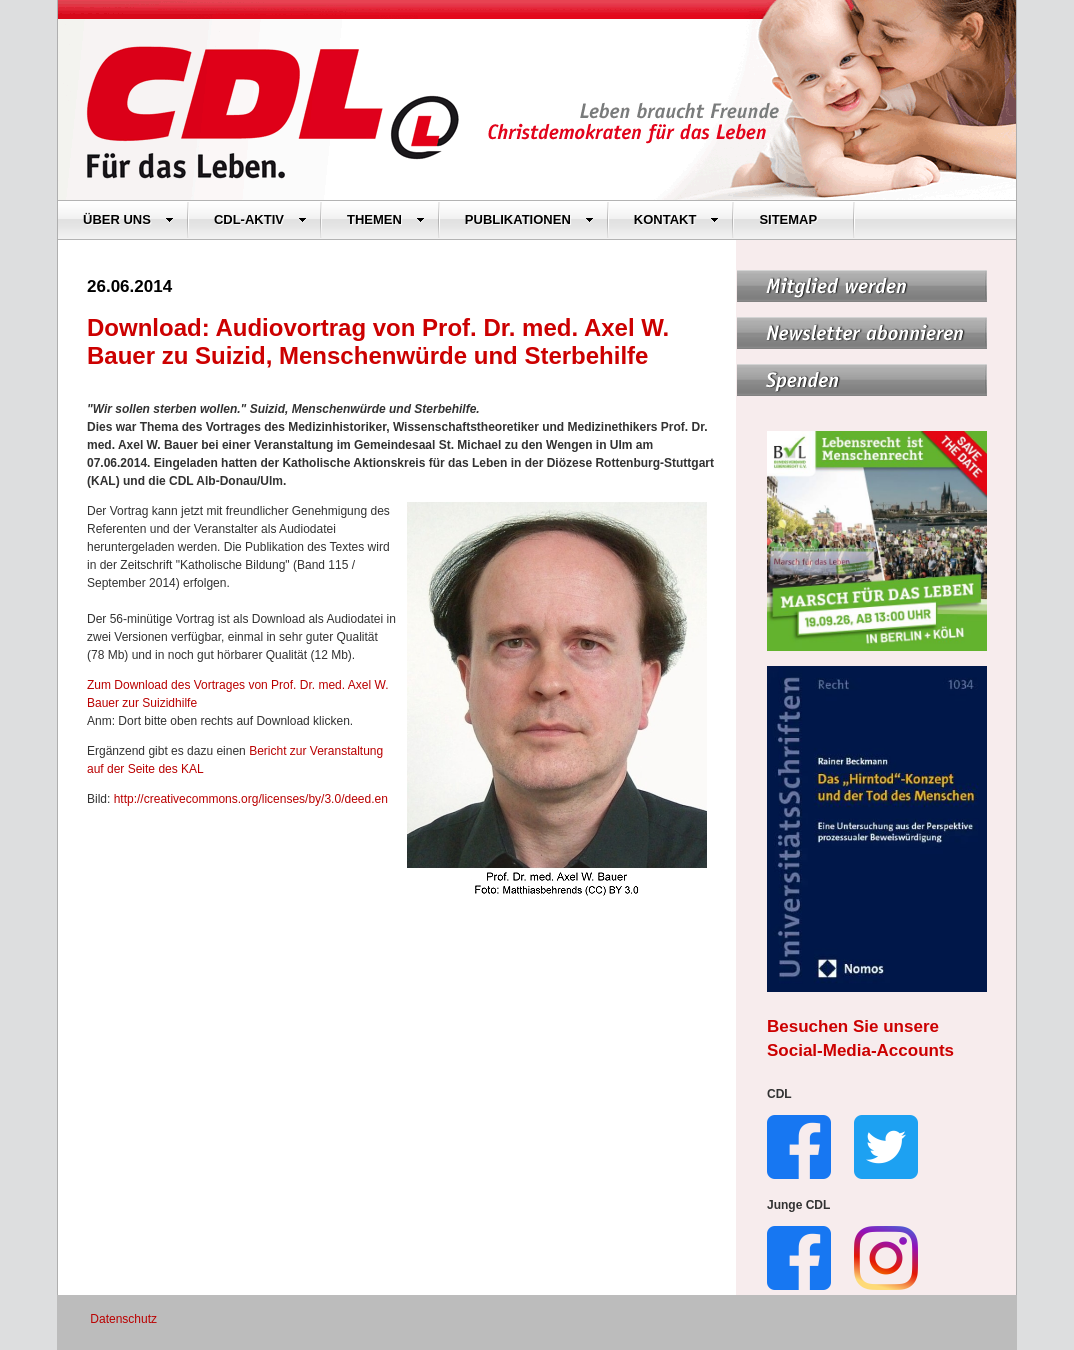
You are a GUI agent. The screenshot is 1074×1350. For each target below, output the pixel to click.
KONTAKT (677, 219)
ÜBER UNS (128, 219)
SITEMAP (788, 219)
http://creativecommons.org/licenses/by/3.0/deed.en (251, 799)
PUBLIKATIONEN (529, 219)
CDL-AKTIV (260, 219)
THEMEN (386, 219)
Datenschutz (123, 1319)
